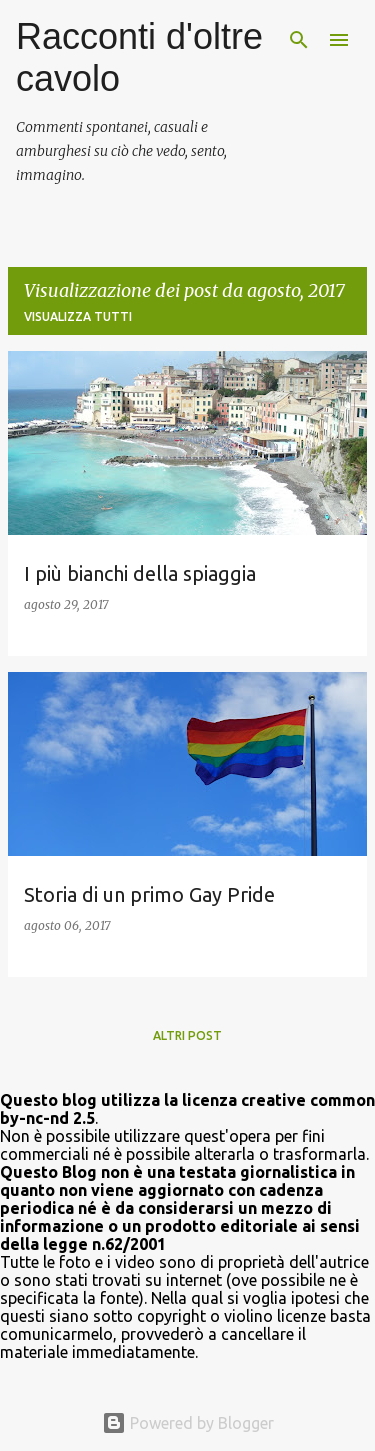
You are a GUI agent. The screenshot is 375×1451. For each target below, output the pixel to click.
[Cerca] (299, 40)
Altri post (187, 1035)
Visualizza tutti (78, 316)
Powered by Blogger (188, 1423)
